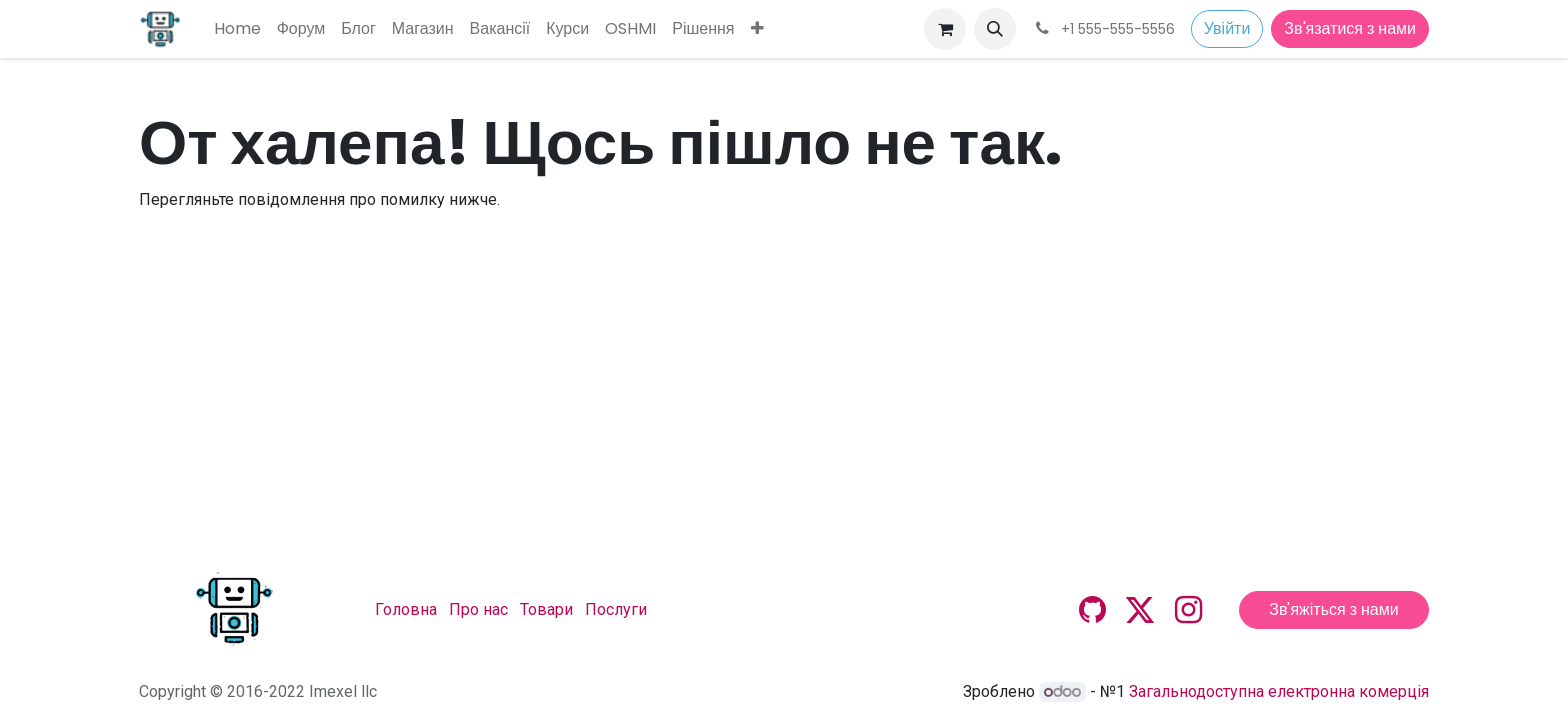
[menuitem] (237, 29)
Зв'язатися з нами (1350, 28)
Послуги (616, 609)
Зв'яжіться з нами (1333, 609)
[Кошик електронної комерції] (945, 29)
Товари (546, 609)
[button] (995, 29)
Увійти (1227, 28)
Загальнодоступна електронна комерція (1279, 691)
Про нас (478, 609)
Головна (406, 609)
